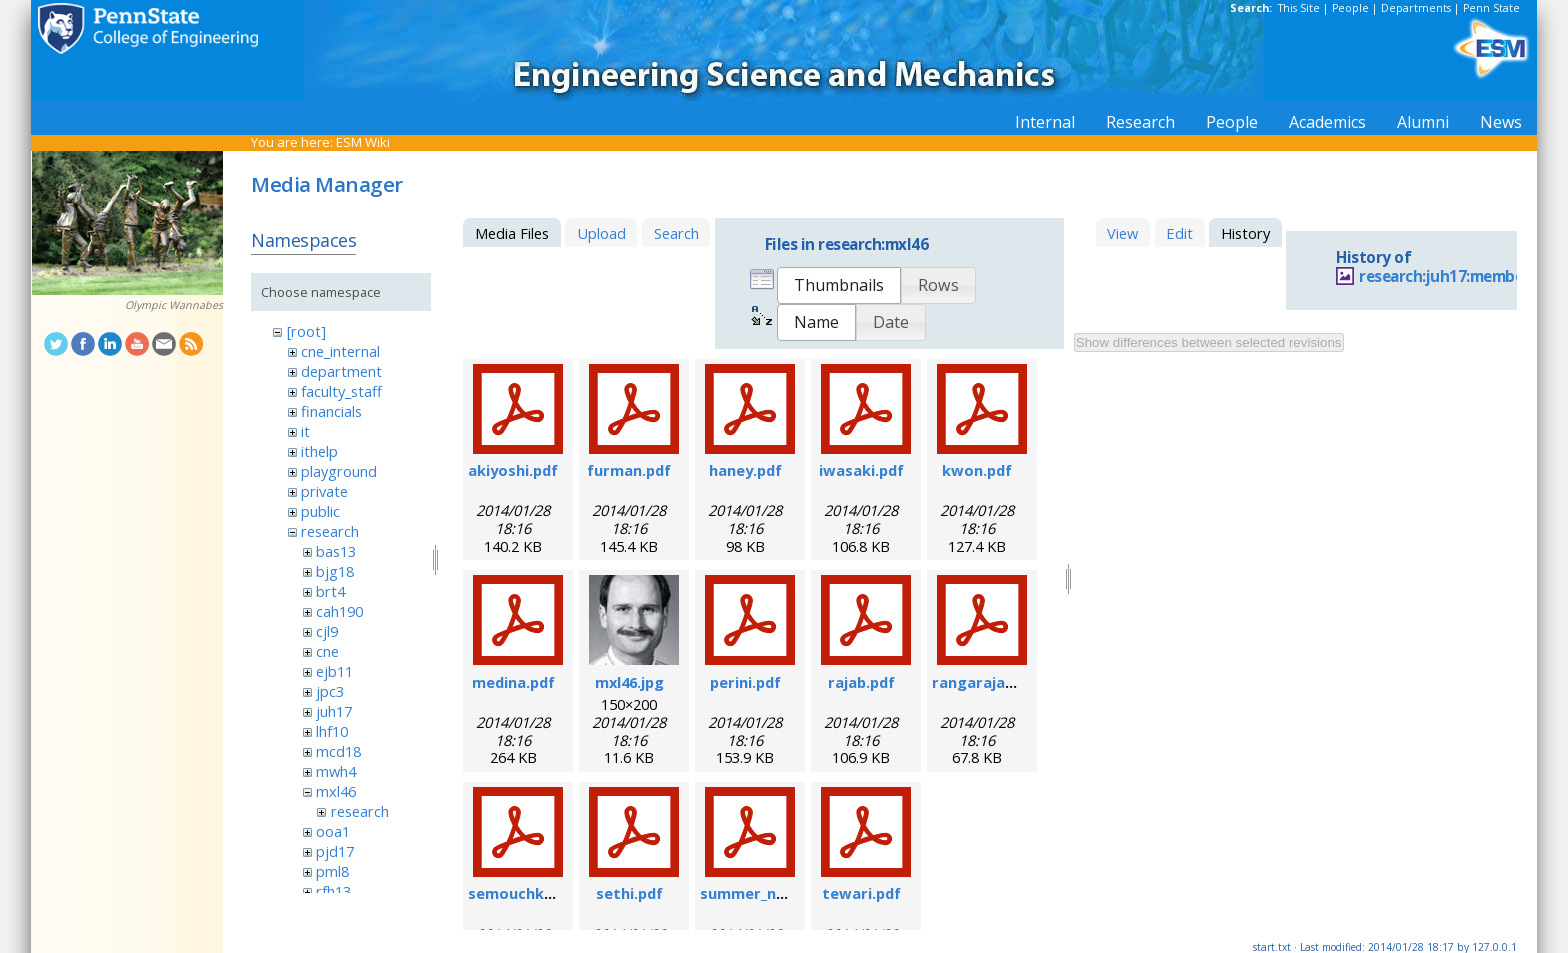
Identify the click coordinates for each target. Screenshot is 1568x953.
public (320, 511)
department (341, 371)
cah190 (339, 611)
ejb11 (334, 671)
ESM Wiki (363, 142)
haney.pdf (745, 470)
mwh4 (336, 771)
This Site (1299, 8)
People (1350, 8)
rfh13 (333, 891)
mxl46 (336, 791)
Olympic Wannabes (174, 305)
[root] (306, 331)
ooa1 (333, 831)
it (305, 431)
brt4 (330, 591)
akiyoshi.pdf (513, 470)
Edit (1179, 233)
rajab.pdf (861, 682)
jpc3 (330, 691)
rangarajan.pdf (987, 682)
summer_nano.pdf (766, 893)
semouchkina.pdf (531, 893)
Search (676, 233)
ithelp (319, 451)
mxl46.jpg (629, 682)
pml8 (332, 871)
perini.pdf (745, 682)
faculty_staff (341, 391)
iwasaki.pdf (861, 470)
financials (331, 411)
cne (327, 651)
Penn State (1491, 8)
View (1122, 233)
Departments (1416, 8)
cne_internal (340, 351)
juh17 (334, 711)
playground (339, 471)
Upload (601, 233)
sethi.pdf (629, 893)
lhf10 (332, 731)
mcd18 (338, 751)
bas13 (336, 551)
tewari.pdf (861, 893)
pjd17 (335, 851)
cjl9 (327, 631)
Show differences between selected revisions (1209, 342)
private (324, 491)
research (330, 531)
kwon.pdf (977, 470)
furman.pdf (629, 470)
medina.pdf (513, 682)
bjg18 (335, 571)
